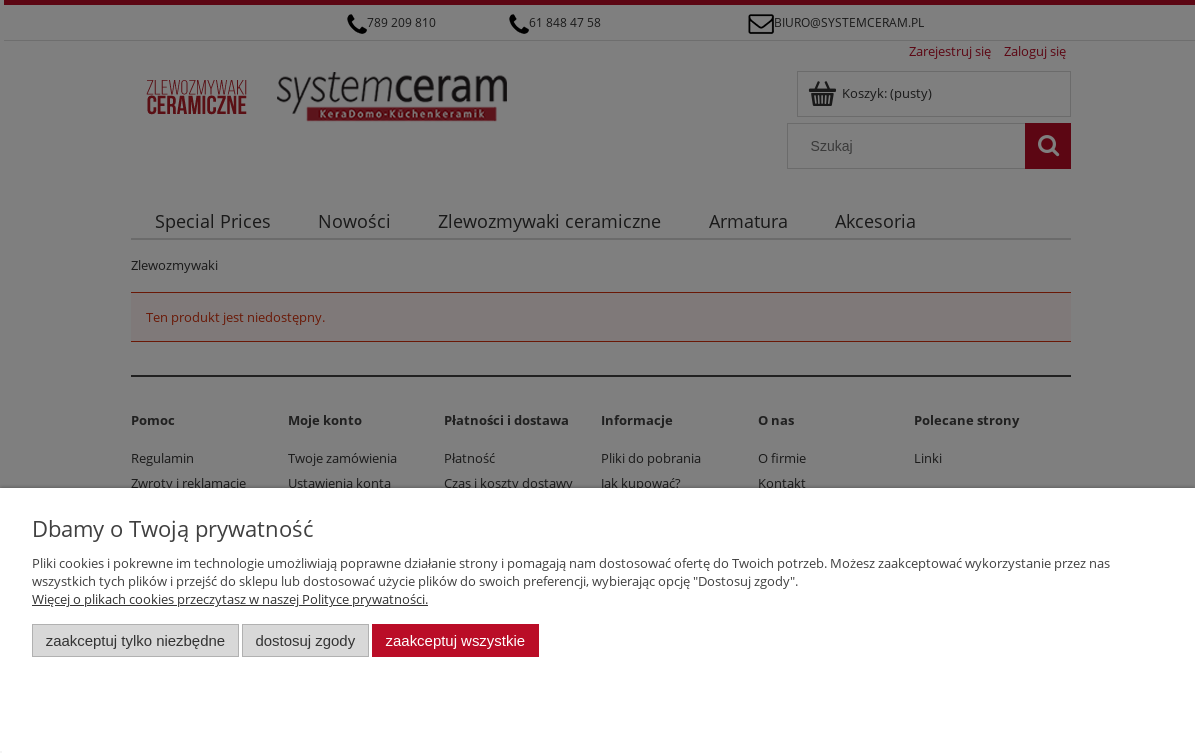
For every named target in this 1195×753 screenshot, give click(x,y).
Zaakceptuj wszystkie (455, 640)
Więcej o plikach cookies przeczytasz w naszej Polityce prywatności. (230, 599)
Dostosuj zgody (305, 640)
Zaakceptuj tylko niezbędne (135, 640)
